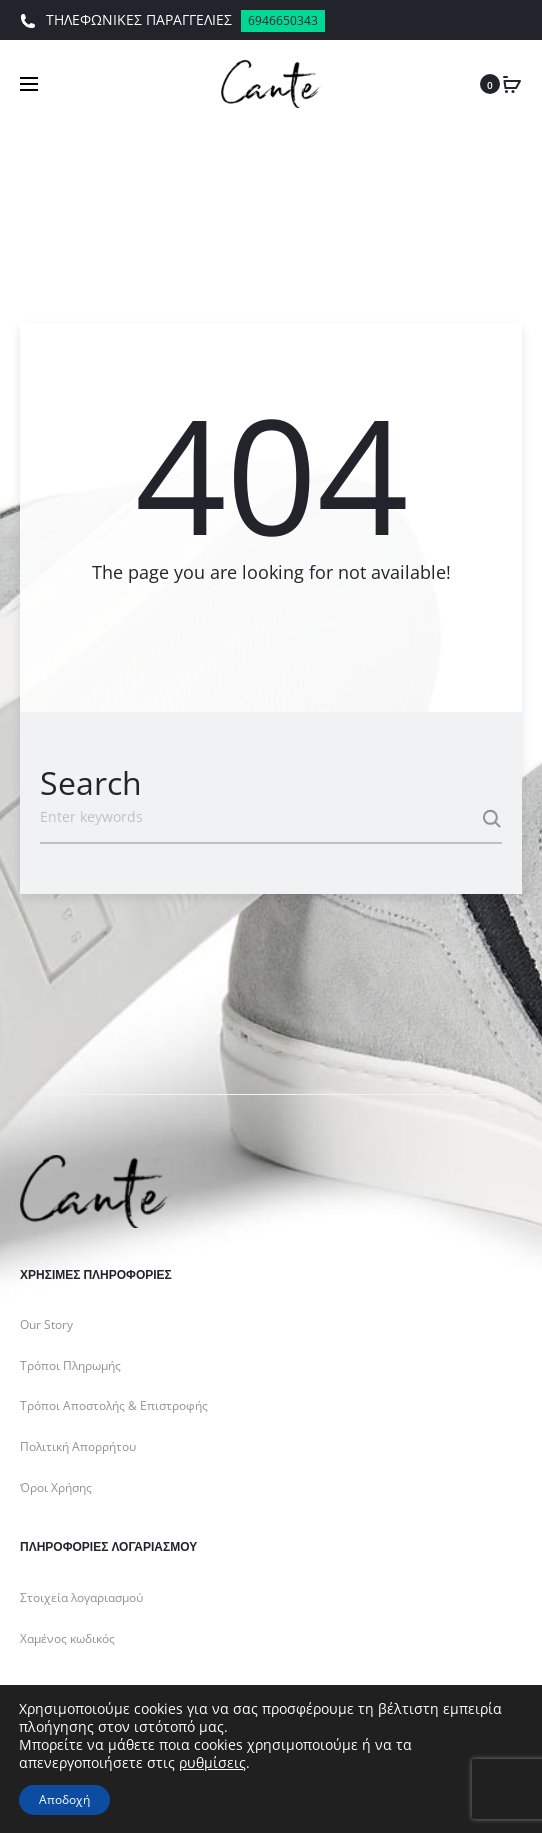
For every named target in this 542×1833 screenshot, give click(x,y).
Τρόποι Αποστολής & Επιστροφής (114, 1405)
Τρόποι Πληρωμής (70, 1365)
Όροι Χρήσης (56, 1487)
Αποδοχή (64, 1799)
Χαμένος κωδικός (67, 1638)
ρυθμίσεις (212, 1763)
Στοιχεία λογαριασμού (81, 1597)
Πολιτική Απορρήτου (78, 1446)
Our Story (46, 1324)
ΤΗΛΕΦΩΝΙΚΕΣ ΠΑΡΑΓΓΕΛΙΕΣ (172, 21)
